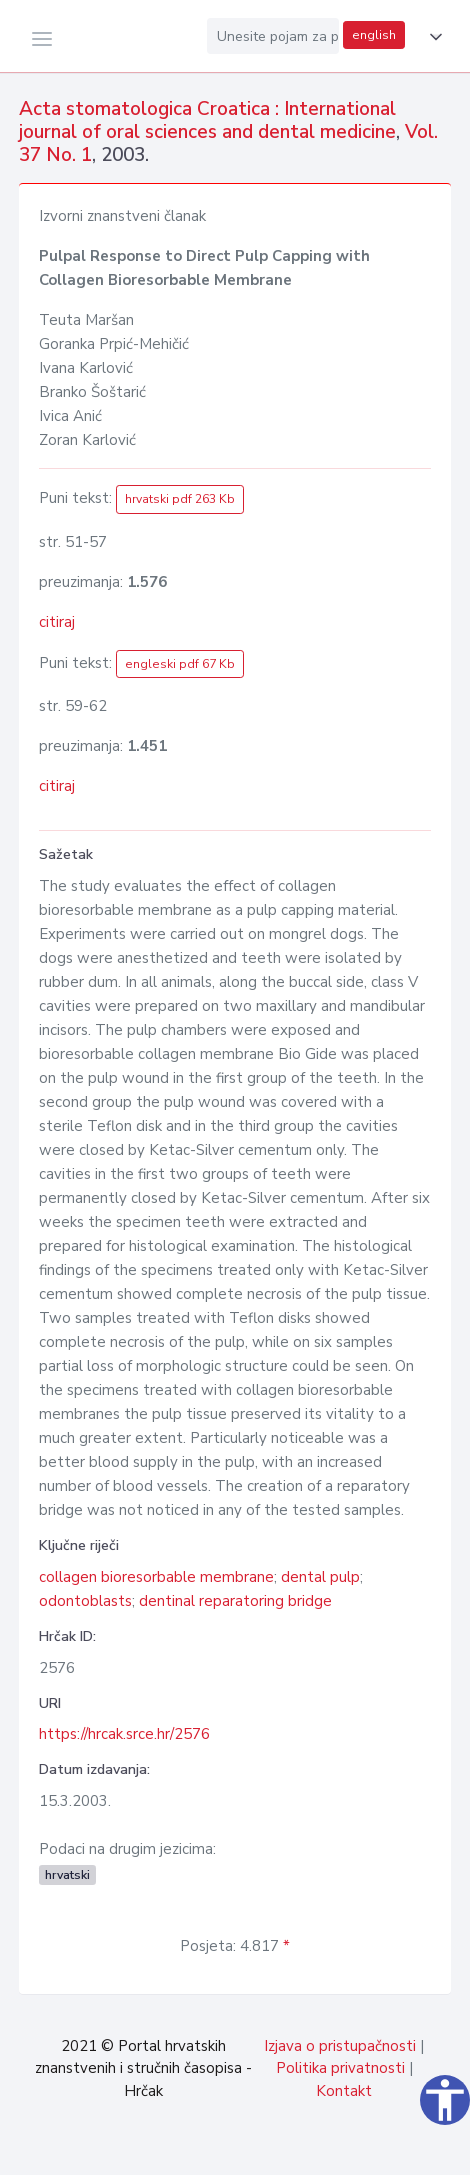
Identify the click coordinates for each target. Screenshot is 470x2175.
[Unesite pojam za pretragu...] (273, 36)
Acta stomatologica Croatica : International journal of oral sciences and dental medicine (207, 120)
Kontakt (344, 2091)
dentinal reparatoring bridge (235, 1601)
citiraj (57, 622)
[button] (432, 37)
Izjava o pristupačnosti (340, 2046)
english (374, 35)
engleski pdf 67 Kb (180, 664)
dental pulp (320, 1577)
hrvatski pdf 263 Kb (180, 499)
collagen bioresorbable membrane (156, 1577)
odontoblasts (85, 1601)
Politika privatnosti (340, 2068)
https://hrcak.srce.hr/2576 (124, 1734)
